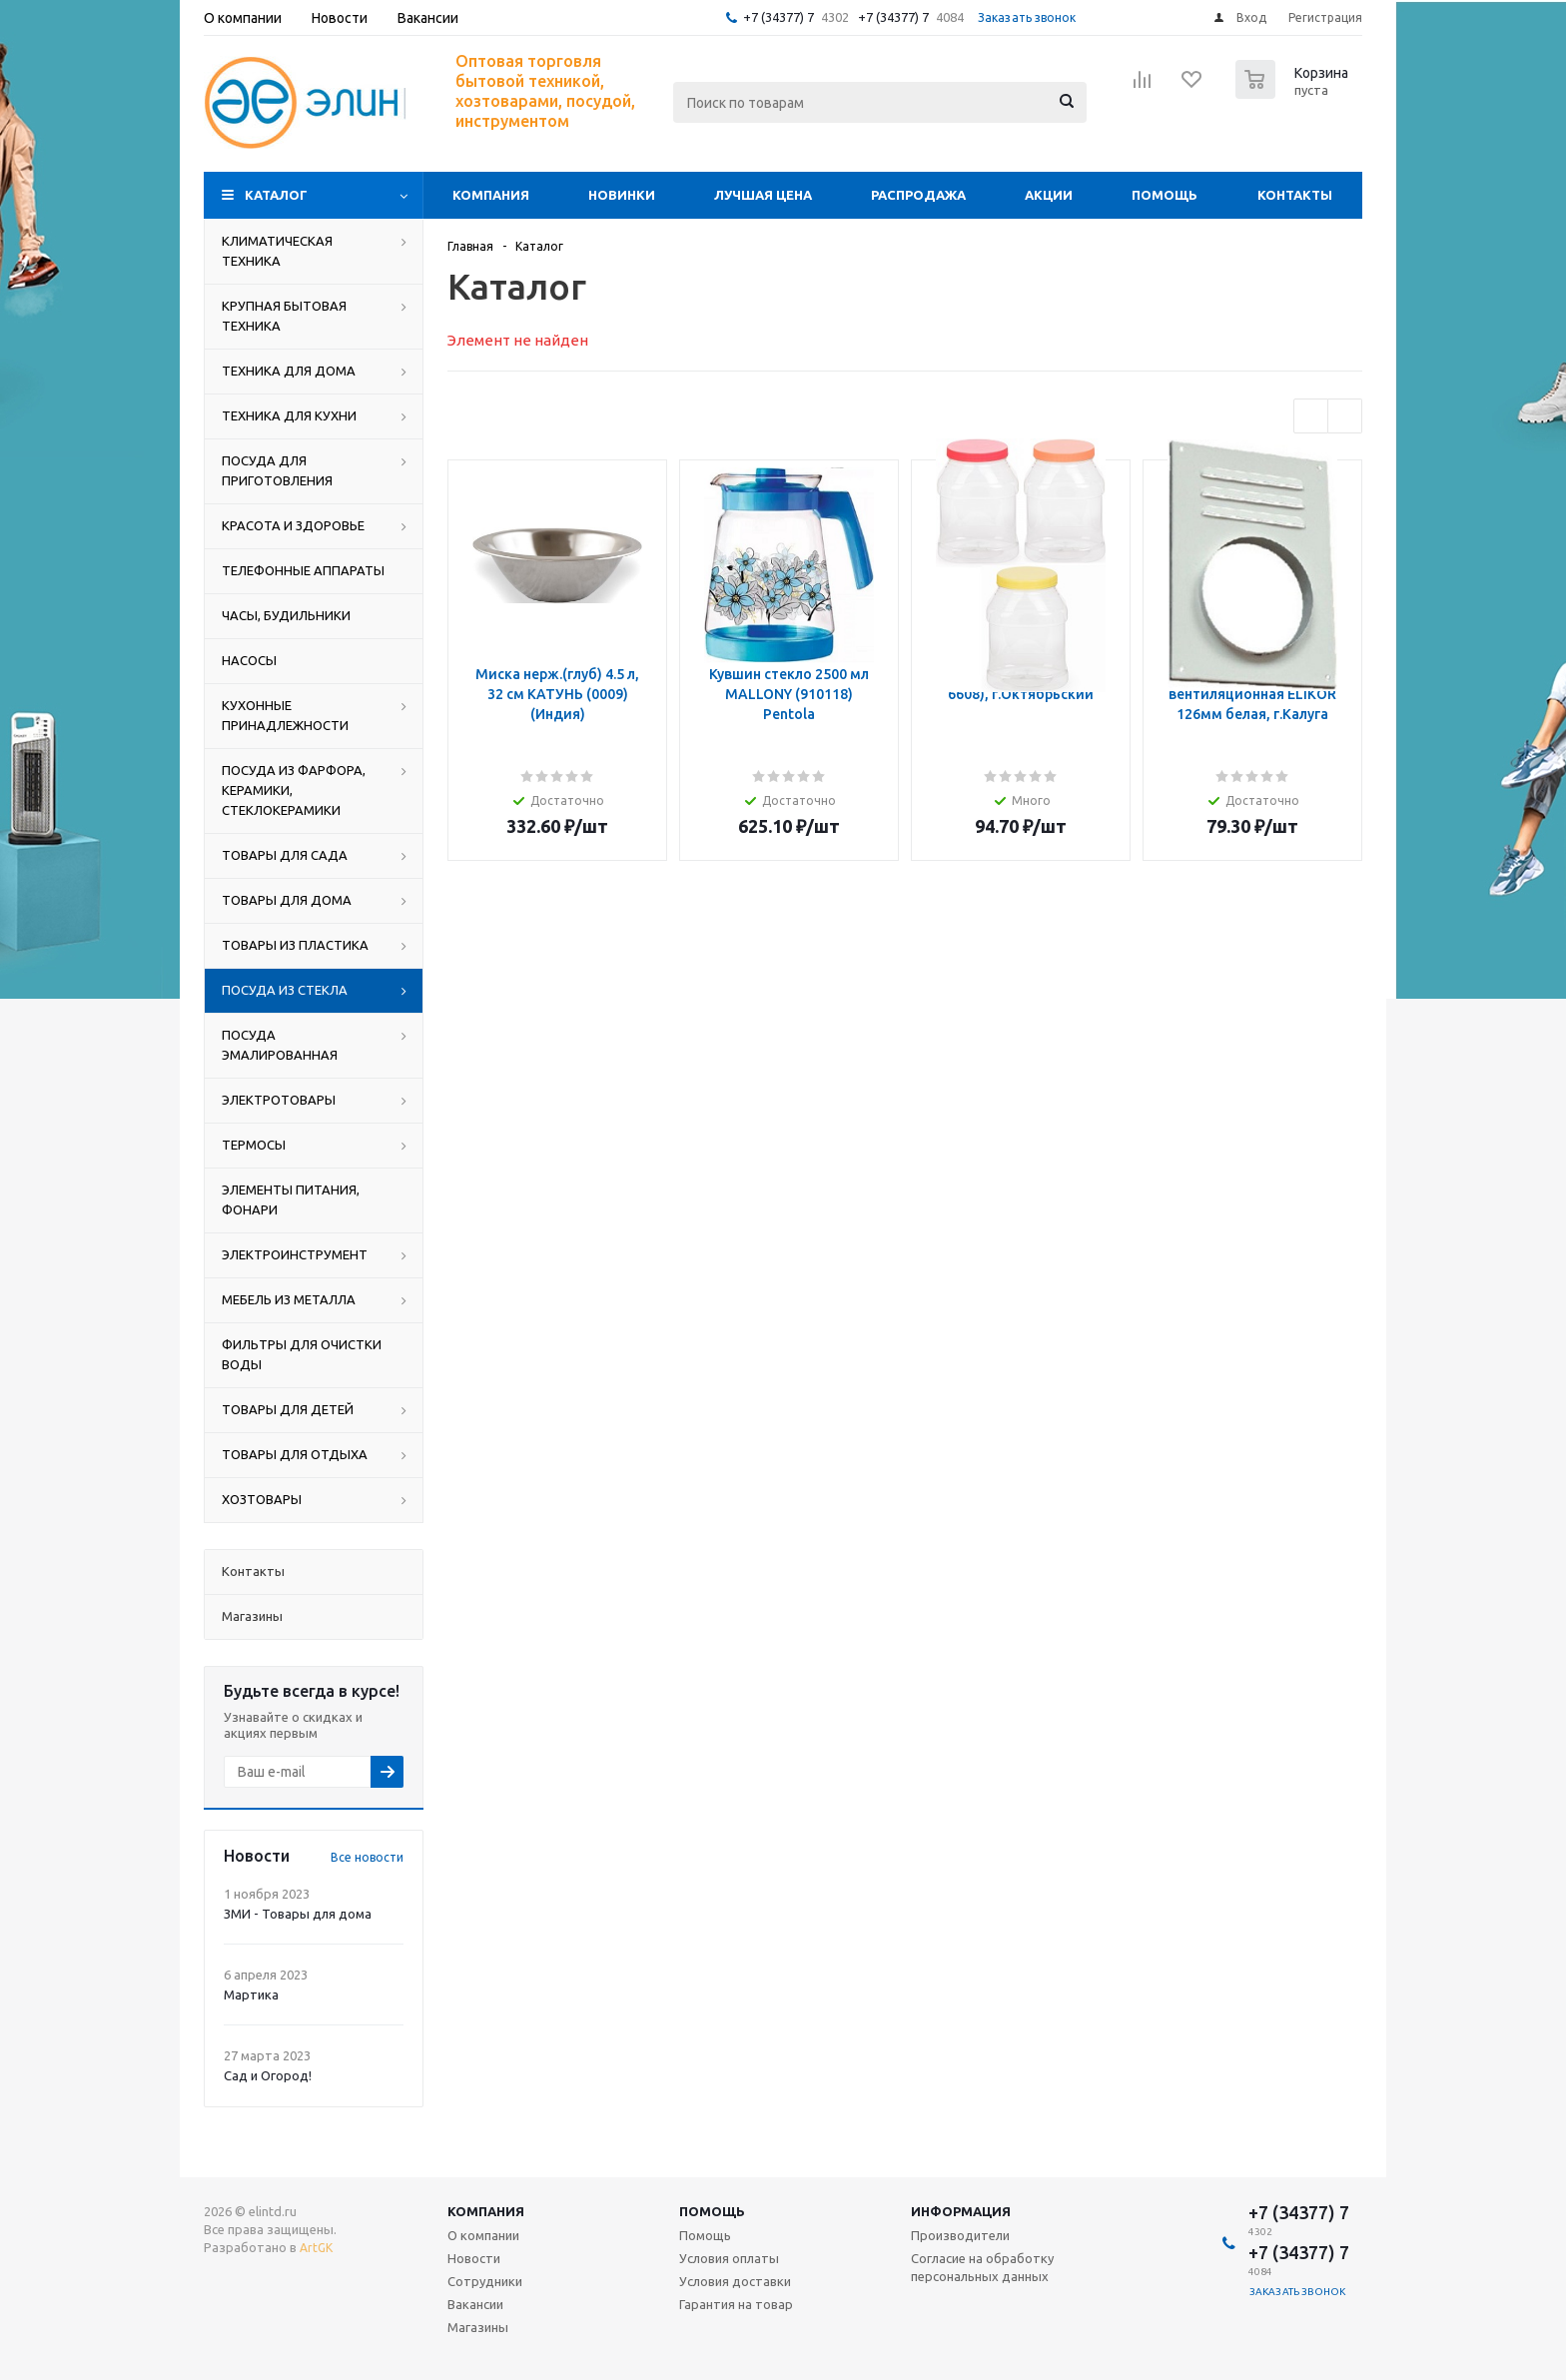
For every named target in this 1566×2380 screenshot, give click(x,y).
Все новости (367, 1857)
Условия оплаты (729, 2258)
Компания (490, 195)
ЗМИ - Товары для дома (298, 1914)
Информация (961, 2211)
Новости (473, 2258)
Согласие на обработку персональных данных (982, 2267)
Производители (960, 2235)
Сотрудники (484, 2281)
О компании (483, 2235)
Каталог (276, 195)
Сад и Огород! (268, 2075)
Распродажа (918, 195)
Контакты (1294, 195)
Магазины (477, 2327)
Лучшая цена (763, 195)
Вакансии (475, 2304)
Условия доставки (735, 2281)
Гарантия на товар (736, 2304)
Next (1344, 415)
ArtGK (316, 2247)
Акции (1049, 195)
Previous (1310, 415)
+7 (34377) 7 (778, 17)
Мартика (251, 1994)
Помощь (1164, 195)
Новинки (621, 195)
